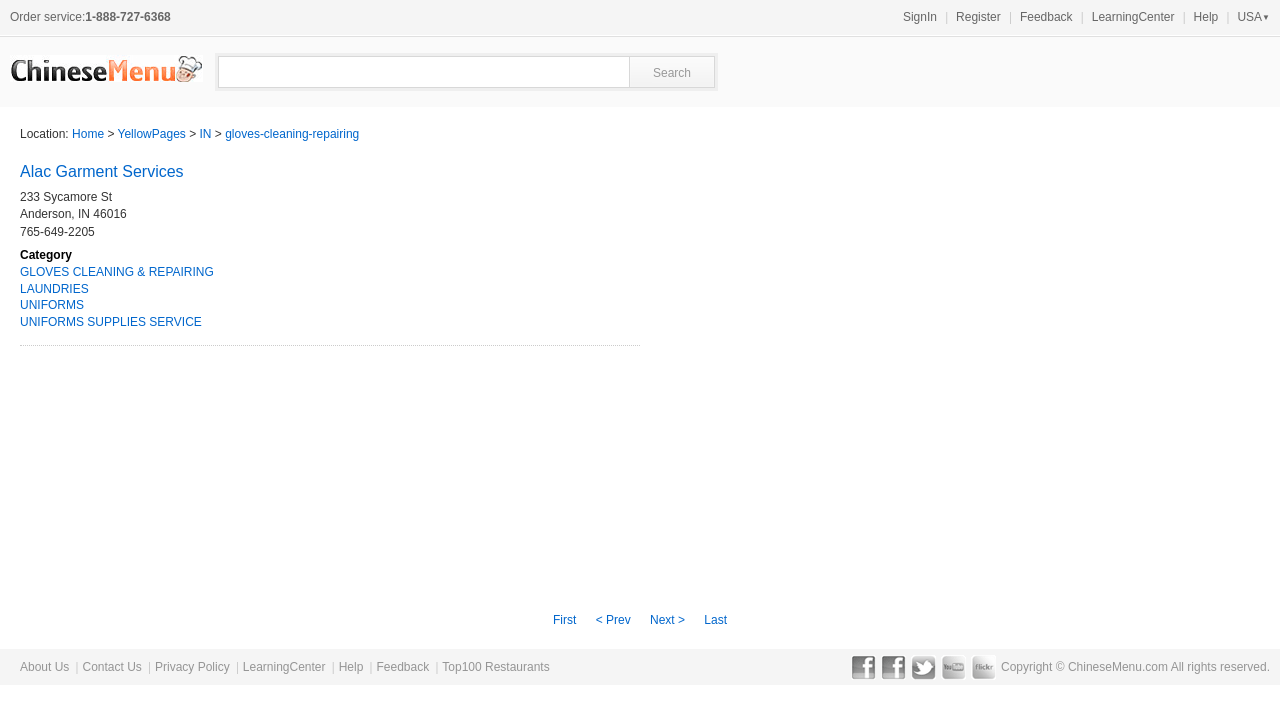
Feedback (1046, 17)
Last (715, 620)
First (564, 620)
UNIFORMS (52, 305)
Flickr (983, 667)
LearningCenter (1133, 17)
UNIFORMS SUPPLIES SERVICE (111, 322)
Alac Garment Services (102, 171)
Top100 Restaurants (495, 667)
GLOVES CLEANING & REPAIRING (117, 272)
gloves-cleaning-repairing (292, 134)
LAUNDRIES (54, 289)
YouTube (953, 667)
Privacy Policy (192, 667)
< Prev (613, 620)
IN (206, 134)
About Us (44, 667)
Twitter (923, 667)
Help (1206, 17)
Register (978, 17)
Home (88, 134)
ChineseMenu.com (1118, 667)
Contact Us (111, 667)
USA (1253, 17)
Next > (667, 620)
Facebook (863, 667)
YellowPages (152, 134)
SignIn (920, 17)
